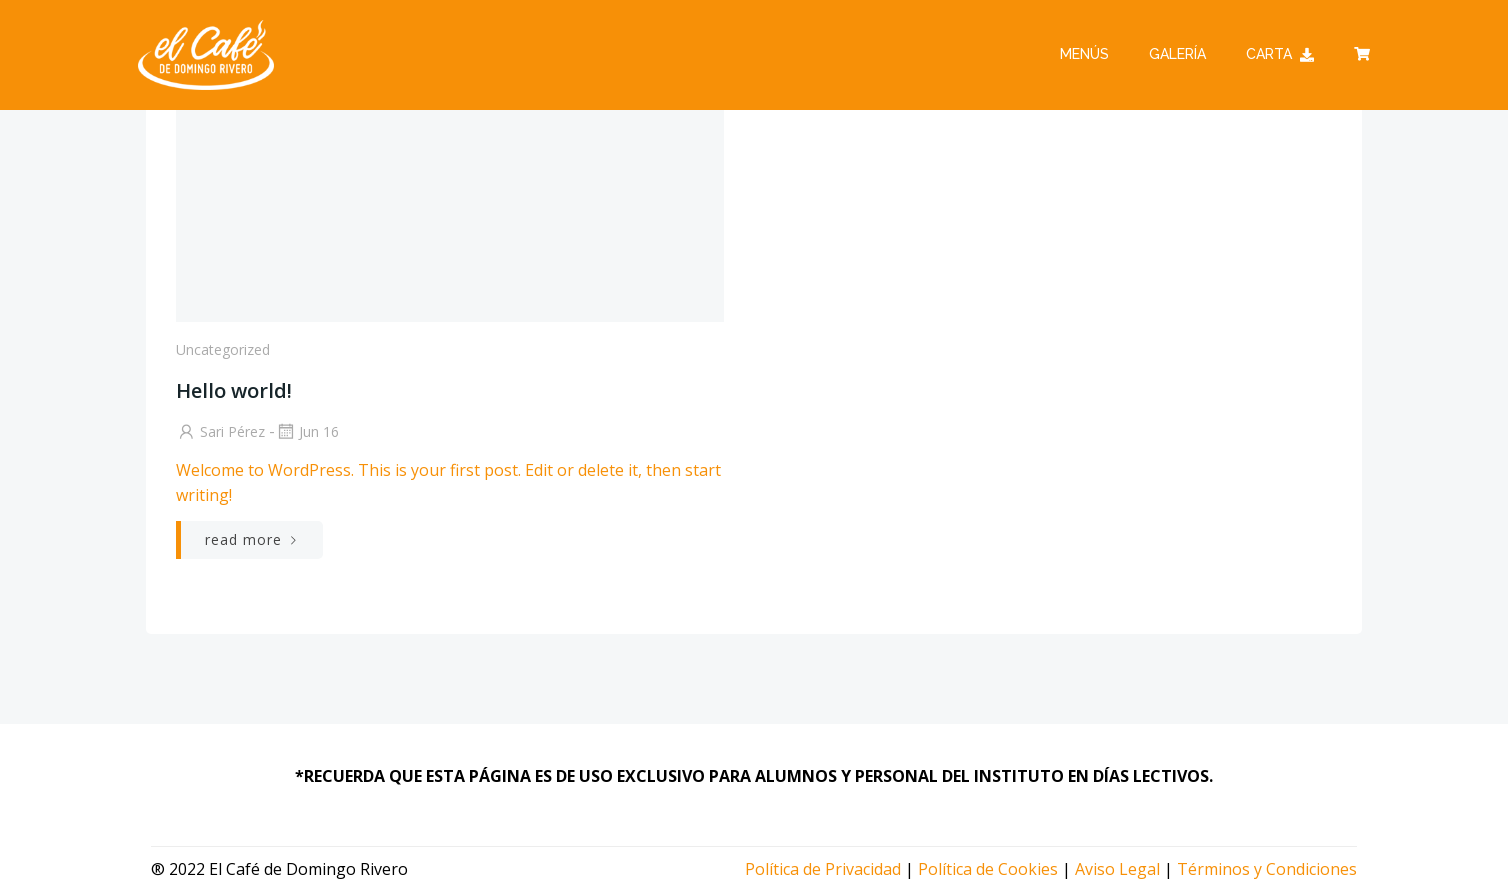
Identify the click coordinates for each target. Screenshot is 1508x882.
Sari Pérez (220, 431)
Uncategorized (223, 349)
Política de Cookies (988, 869)
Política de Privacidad (823, 869)
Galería (1177, 54)
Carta (1280, 54)
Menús (1084, 54)
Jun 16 (307, 431)
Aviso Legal (1117, 869)
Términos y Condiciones (1267, 869)
